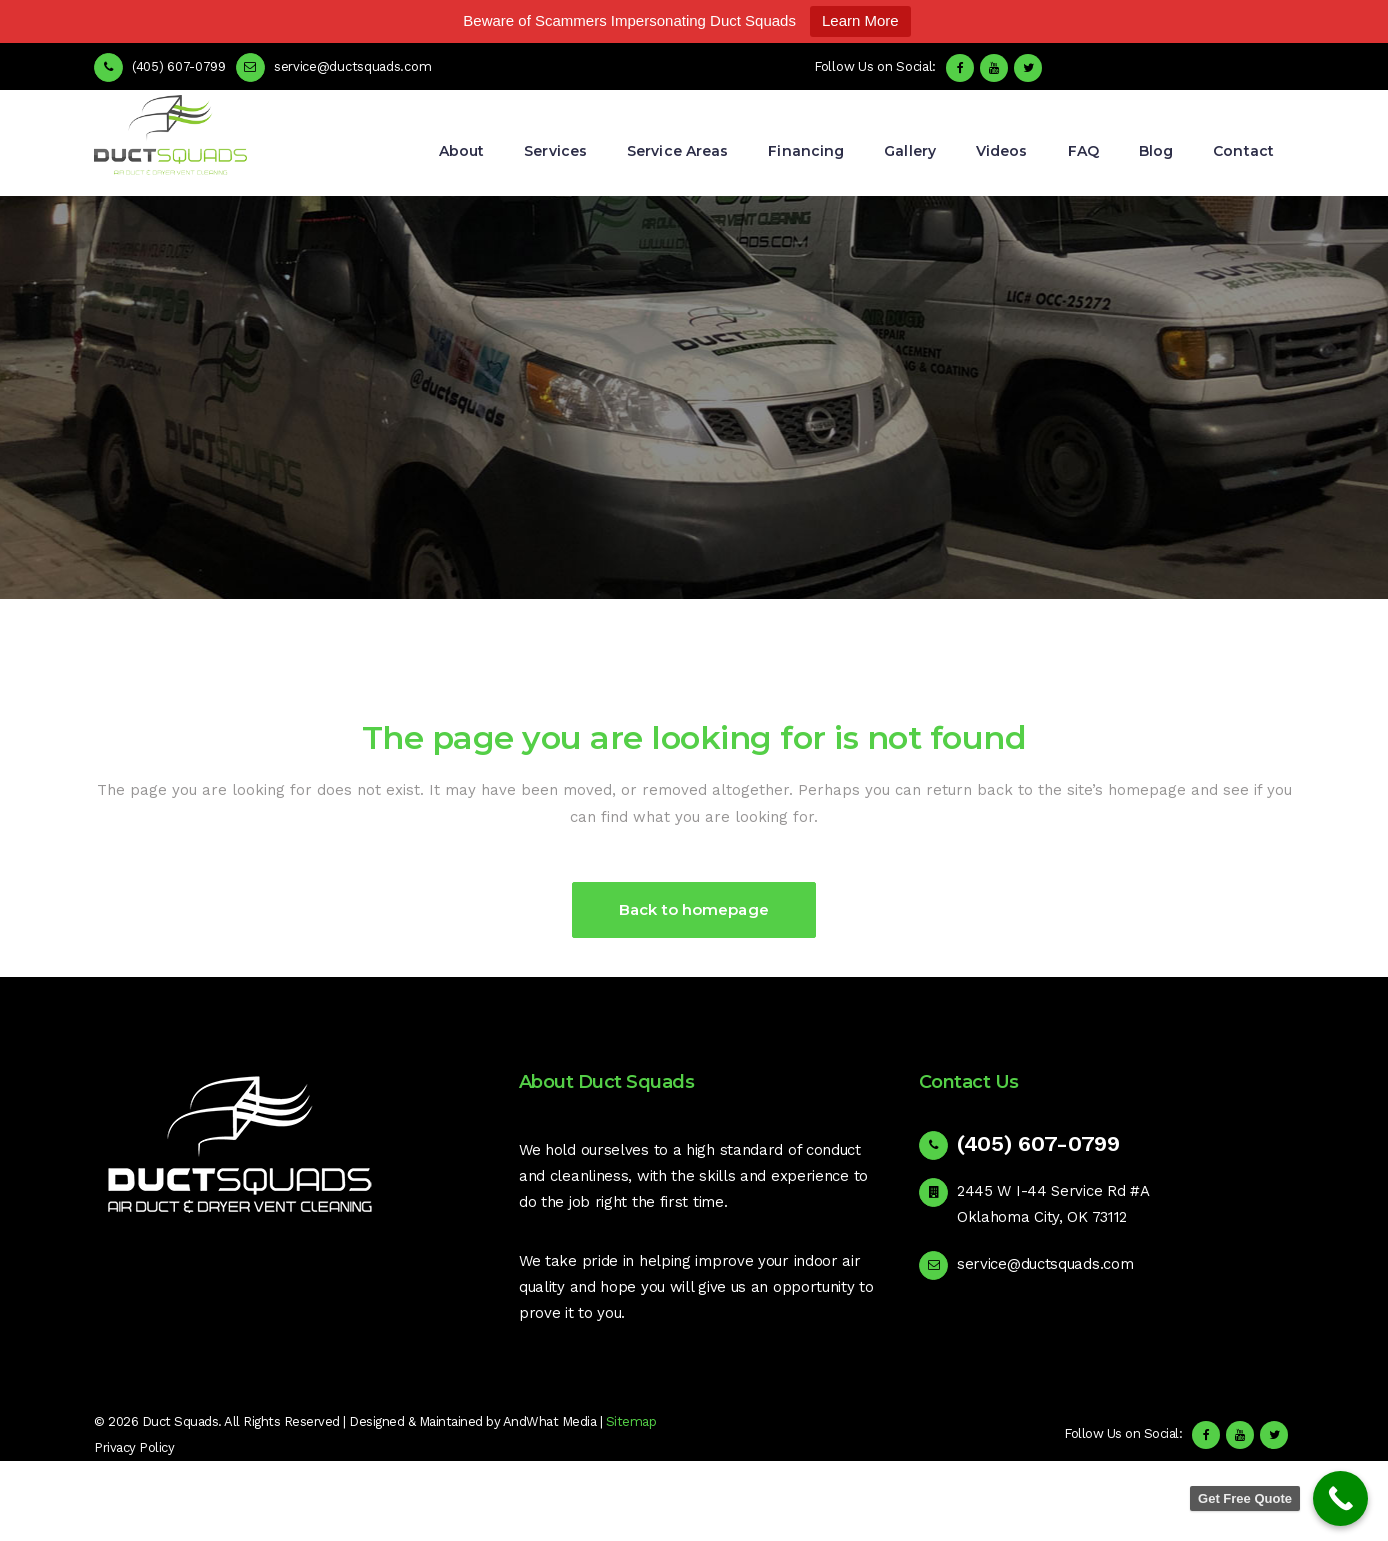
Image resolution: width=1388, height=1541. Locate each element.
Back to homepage (694, 909)
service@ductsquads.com (1045, 1264)
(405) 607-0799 (179, 66)
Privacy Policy (134, 1447)
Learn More (860, 20)
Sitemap (631, 1421)
